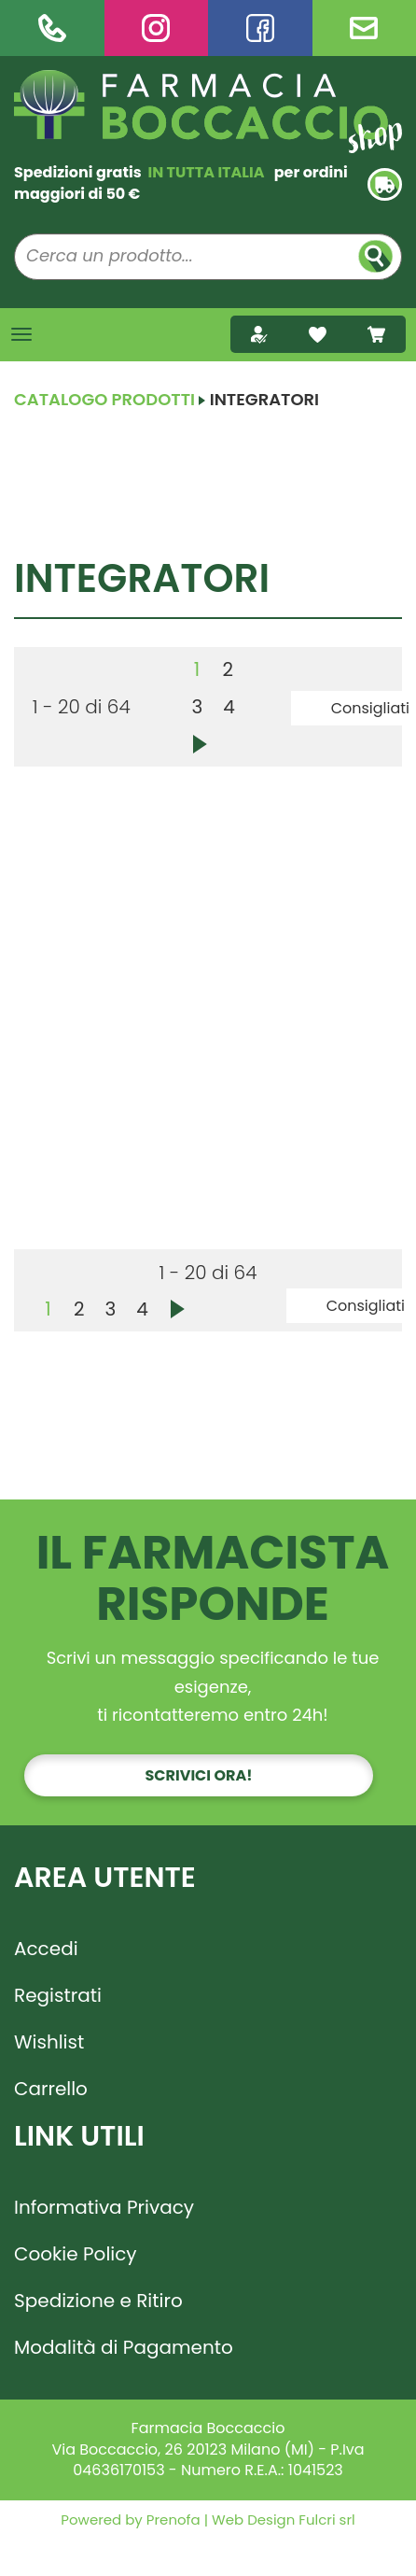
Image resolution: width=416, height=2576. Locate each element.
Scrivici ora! (199, 1775)
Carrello (51, 2089)
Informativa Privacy (104, 2207)
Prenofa (172, 2519)
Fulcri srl (326, 2519)
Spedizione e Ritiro (98, 2300)
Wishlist (49, 2042)
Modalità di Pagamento (123, 2347)
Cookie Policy (75, 2254)
